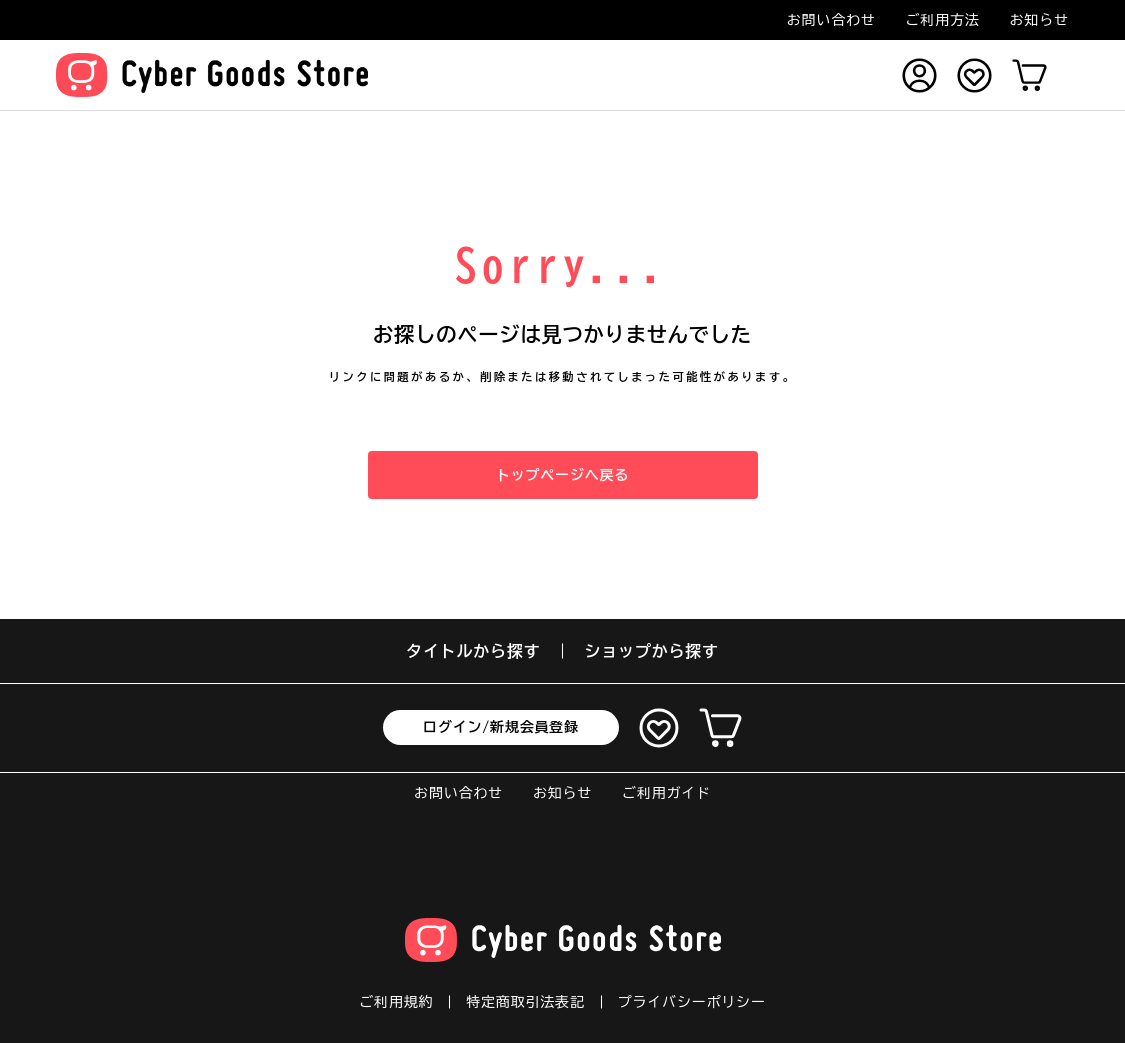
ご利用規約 (396, 1002)
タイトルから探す (473, 651)
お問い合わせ (831, 20)
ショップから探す (652, 651)
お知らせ (1039, 20)
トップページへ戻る (562, 475)
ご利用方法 (943, 20)
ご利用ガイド (666, 793)
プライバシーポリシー (692, 1002)
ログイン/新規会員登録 (501, 727)
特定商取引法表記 (525, 1002)
